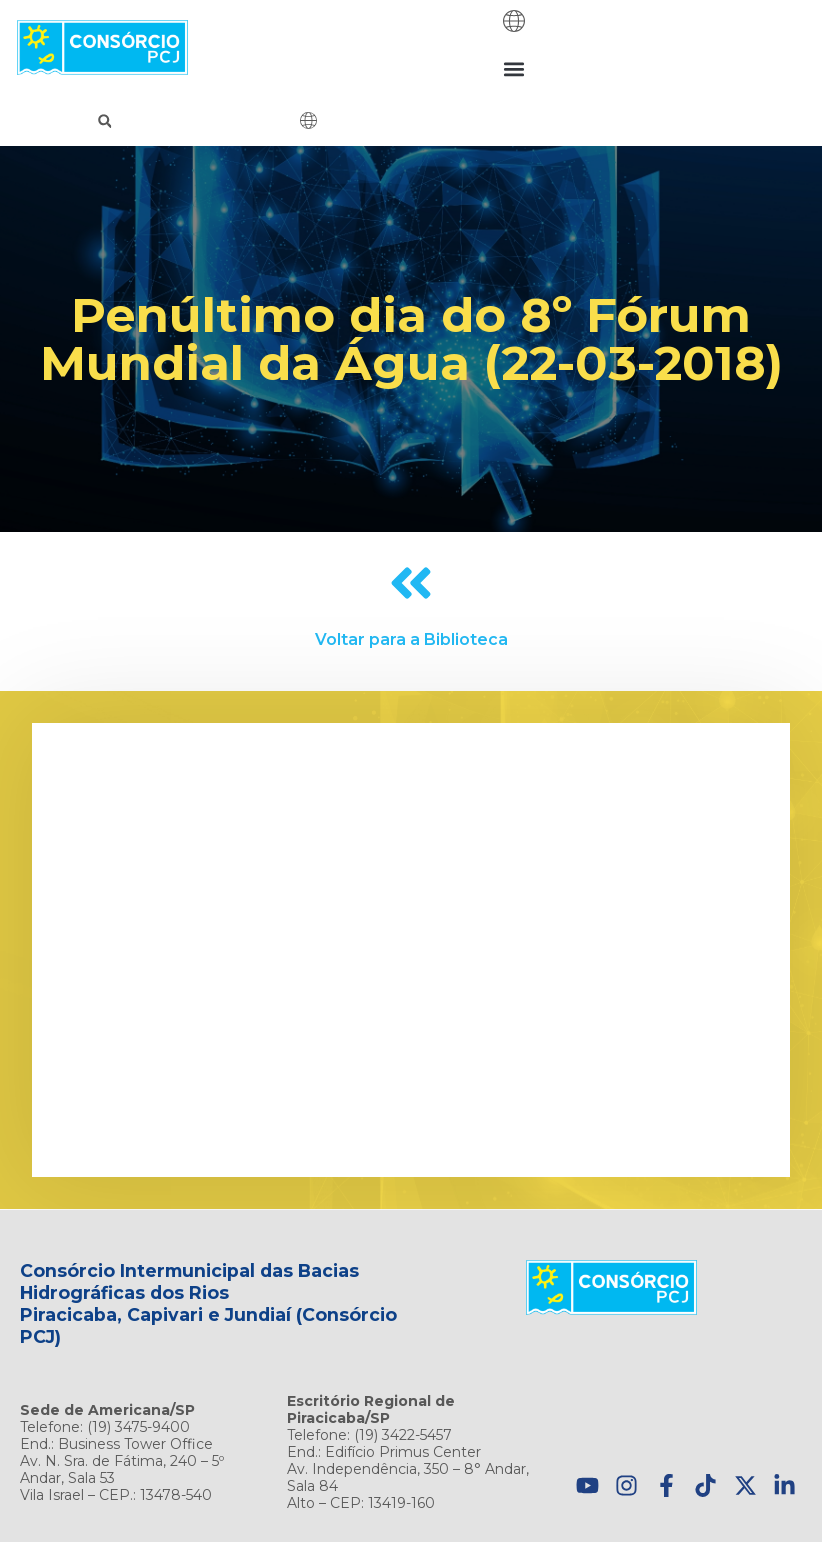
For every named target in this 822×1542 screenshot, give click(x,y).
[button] (513, 68)
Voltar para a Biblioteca (411, 639)
